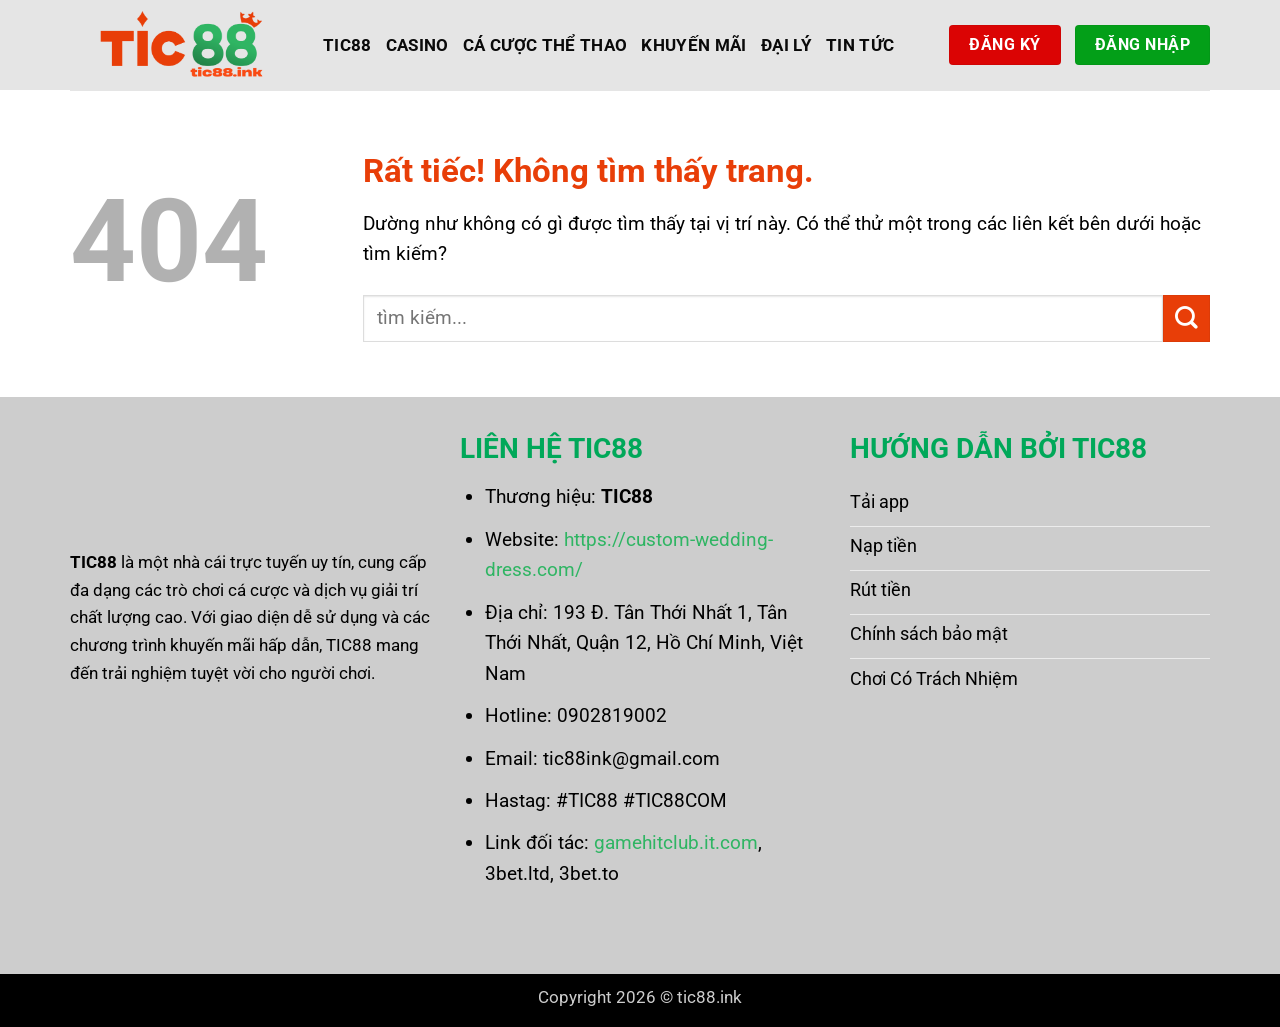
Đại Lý (786, 45)
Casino (417, 45)
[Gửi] (1186, 318)
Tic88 (347, 45)
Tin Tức (860, 45)
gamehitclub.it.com (676, 842)
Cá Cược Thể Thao (545, 45)
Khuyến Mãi (693, 45)
